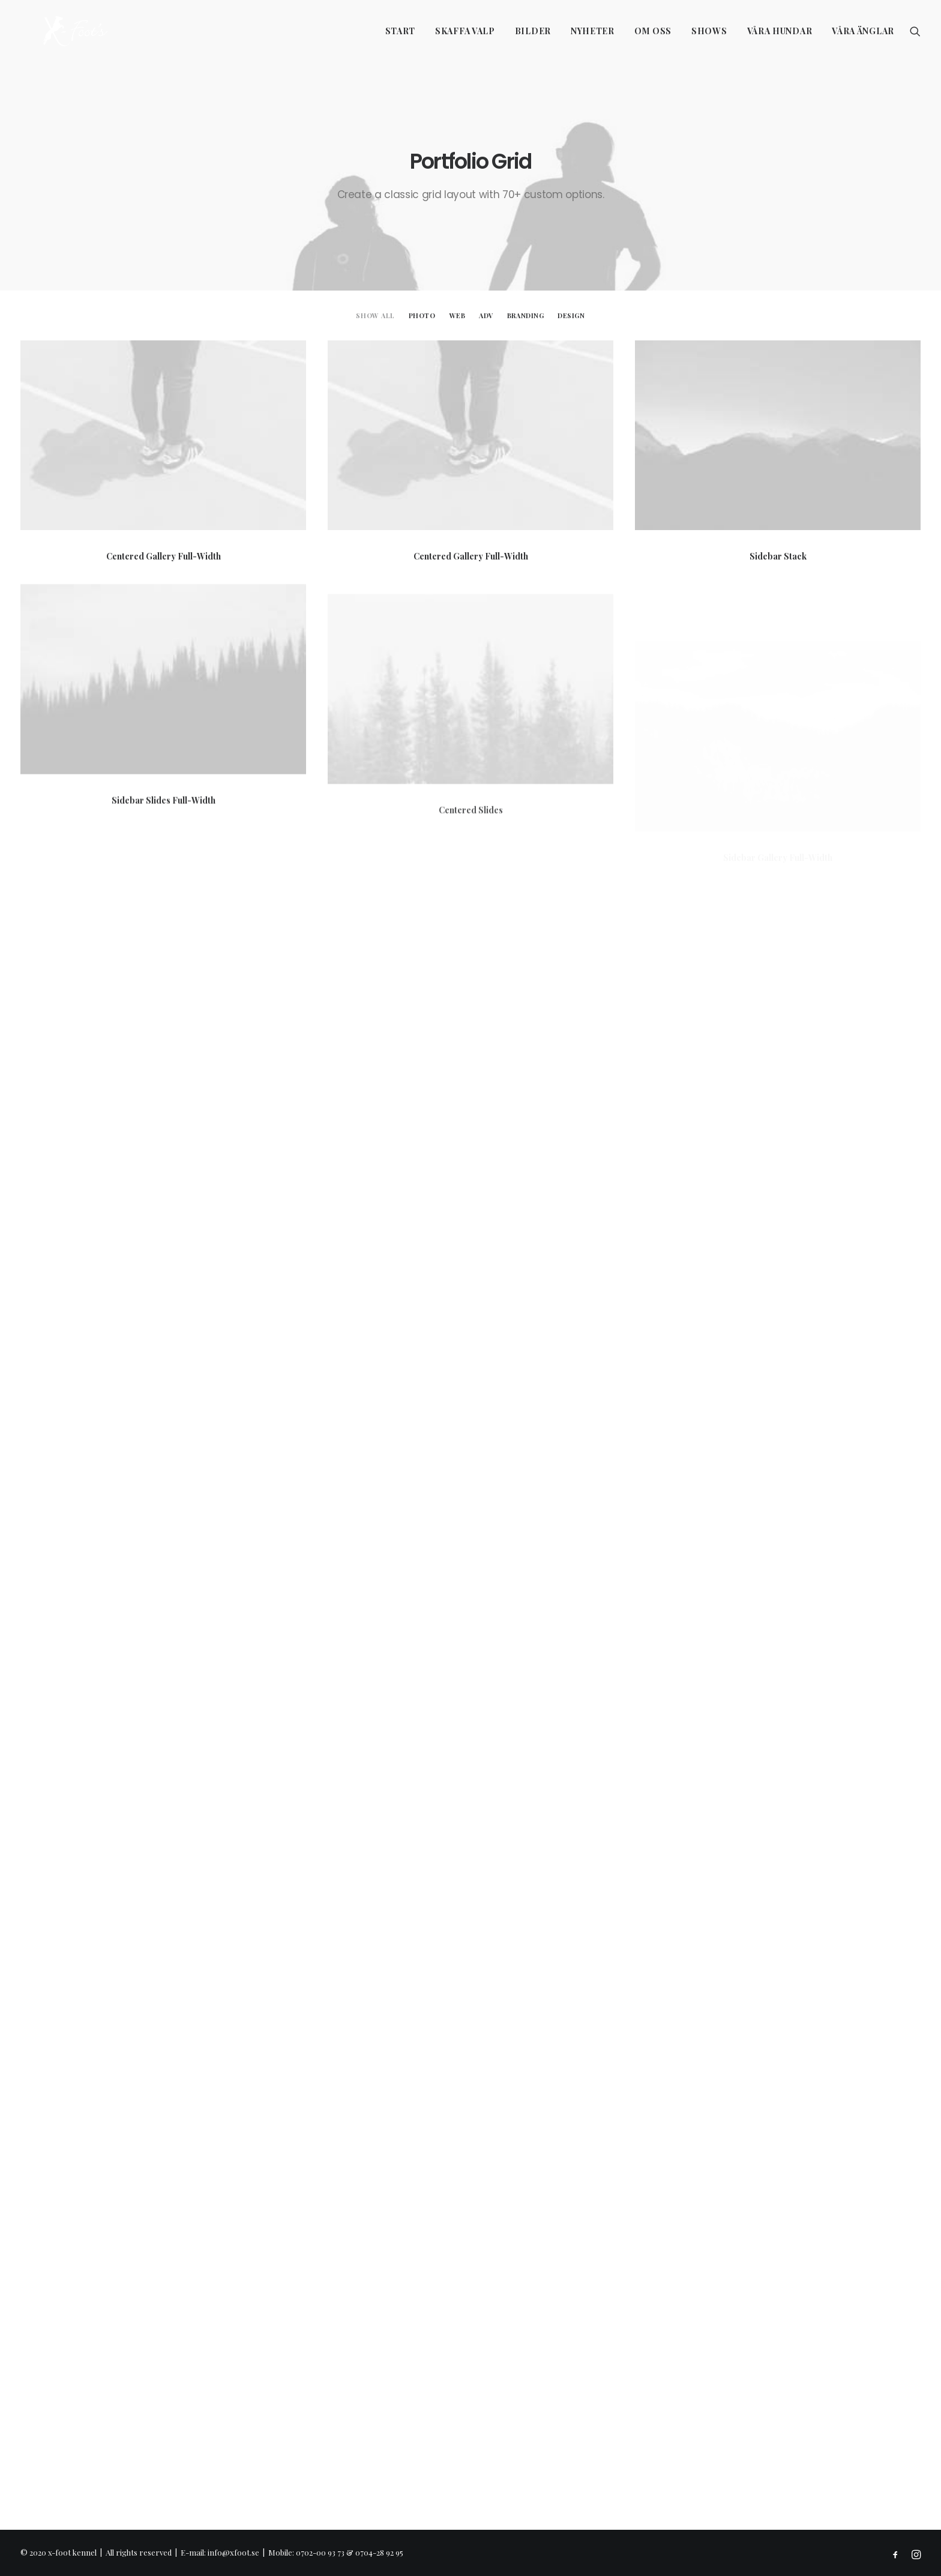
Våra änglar (863, 31)
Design (571, 315)
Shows (709, 31)
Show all (375, 315)
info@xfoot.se (233, 2552)
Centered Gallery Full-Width (163, 556)
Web (457, 315)
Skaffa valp (465, 31)
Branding (525, 315)
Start (400, 31)
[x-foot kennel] (53, 31)
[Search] (915, 31)
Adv (486, 315)
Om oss (653, 31)
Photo (422, 315)
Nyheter (593, 31)
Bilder (533, 31)
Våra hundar (780, 31)
